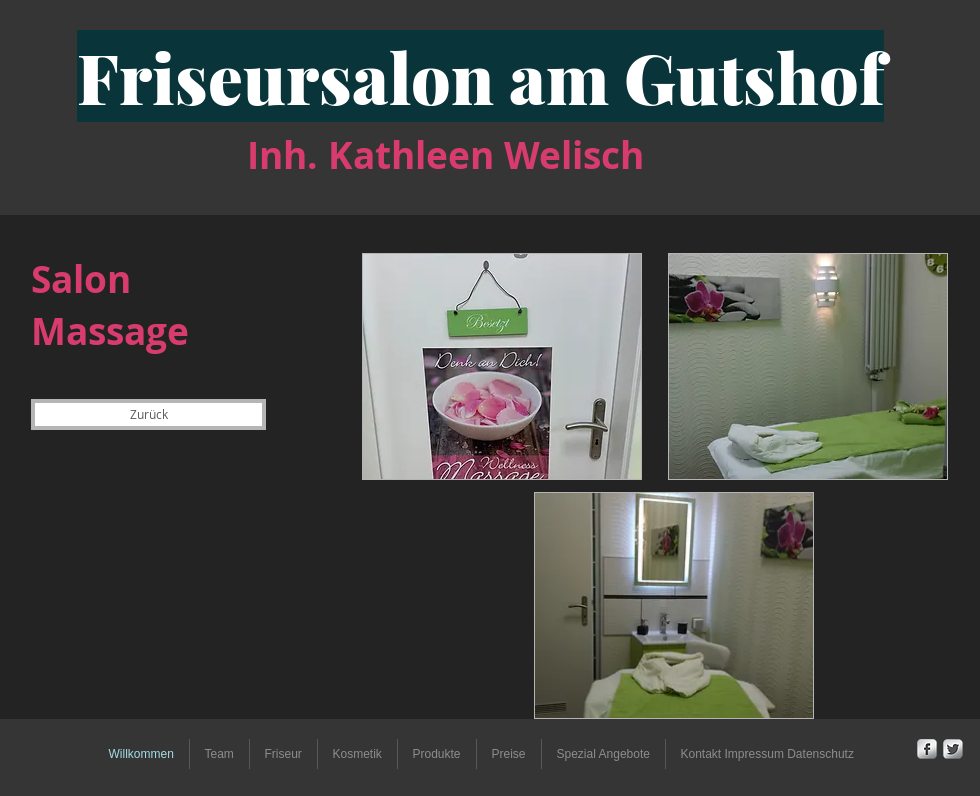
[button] (283, 754)
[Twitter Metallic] (953, 749)
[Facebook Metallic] (927, 749)
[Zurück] (148, 414)
